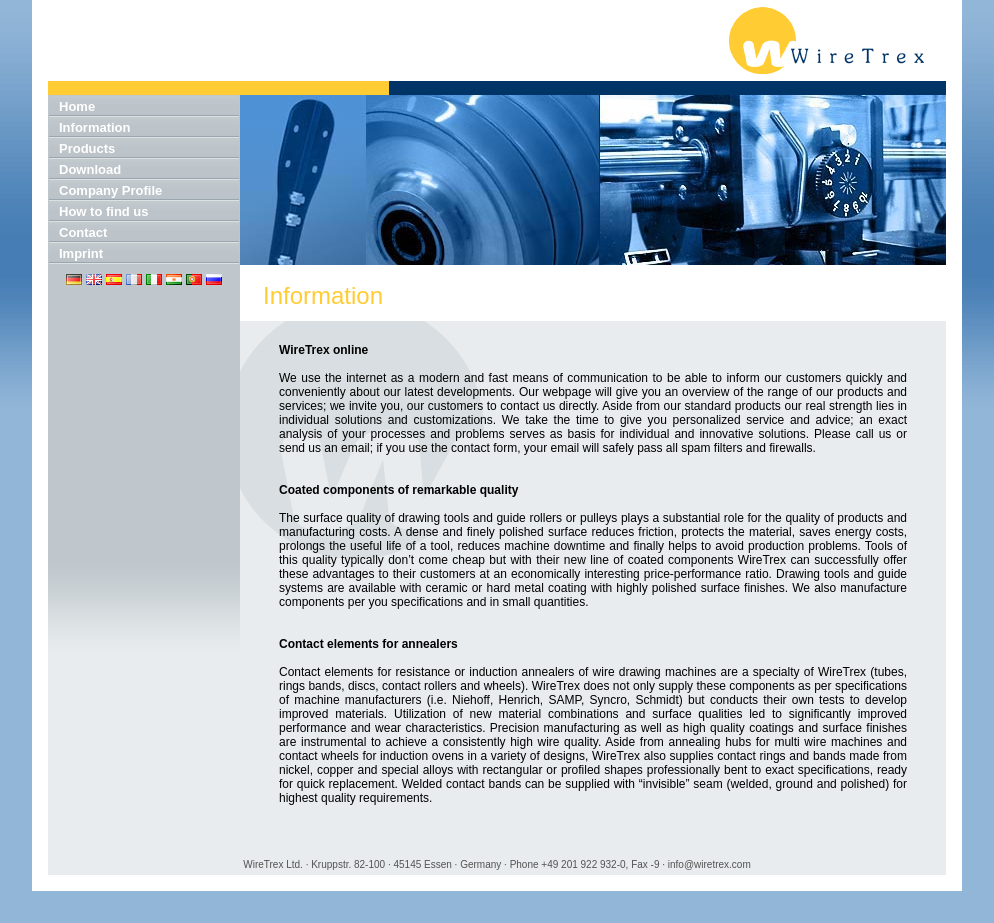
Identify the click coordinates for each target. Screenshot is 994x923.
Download (90, 169)
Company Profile (110, 190)
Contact (83, 232)
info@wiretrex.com (709, 864)
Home (77, 106)
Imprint (81, 253)
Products (87, 148)
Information (95, 127)
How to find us (104, 211)
